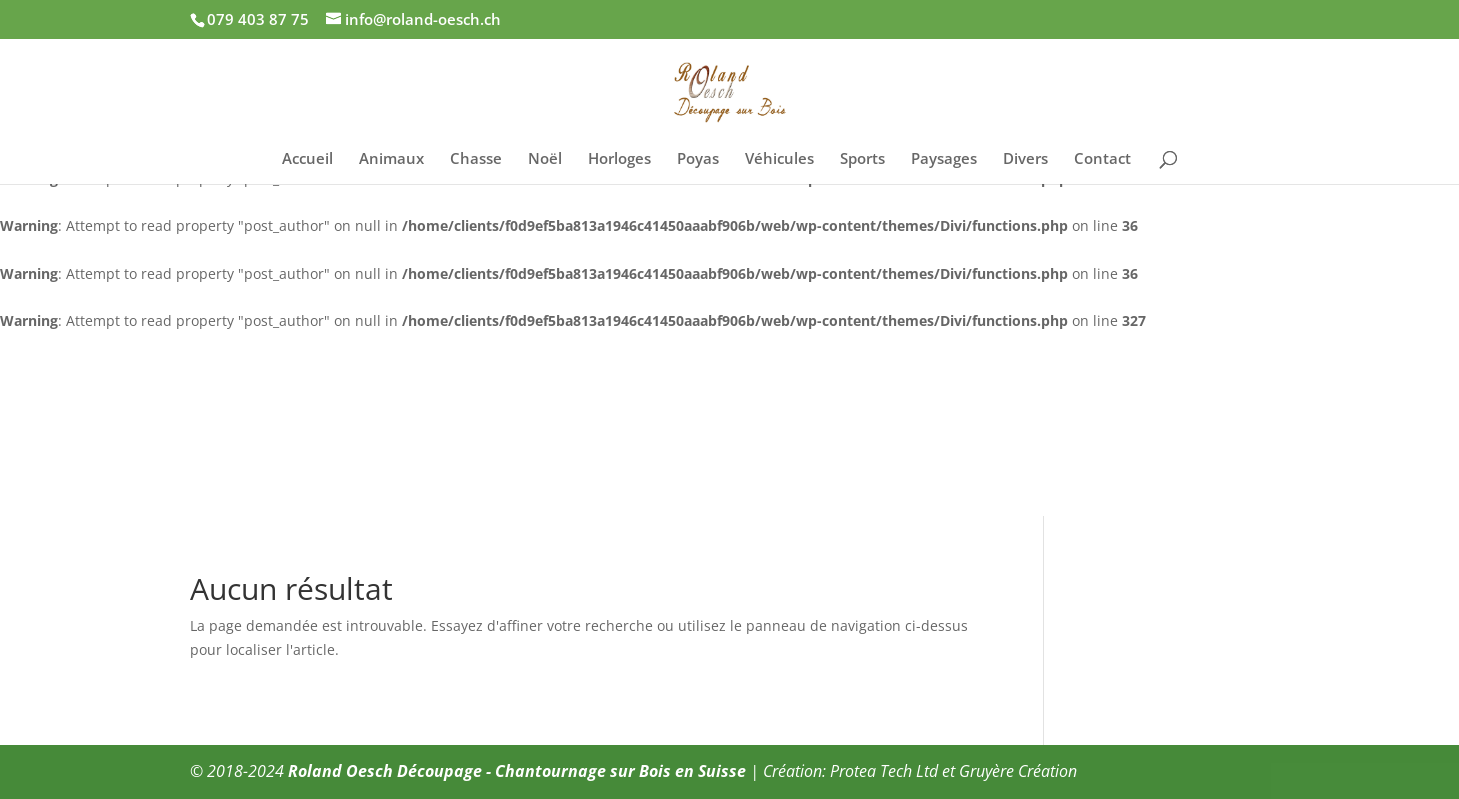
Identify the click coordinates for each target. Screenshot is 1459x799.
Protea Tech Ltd (884, 771)
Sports (862, 159)
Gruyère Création (1018, 771)
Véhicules (779, 159)
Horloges (619, 159)
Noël (545, 159)
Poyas (698, 159)
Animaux (391, 159)
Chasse (476, 159)
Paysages (944, 159)
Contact (1102, 159)
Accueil (307, 159)
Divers (1025, 159)
